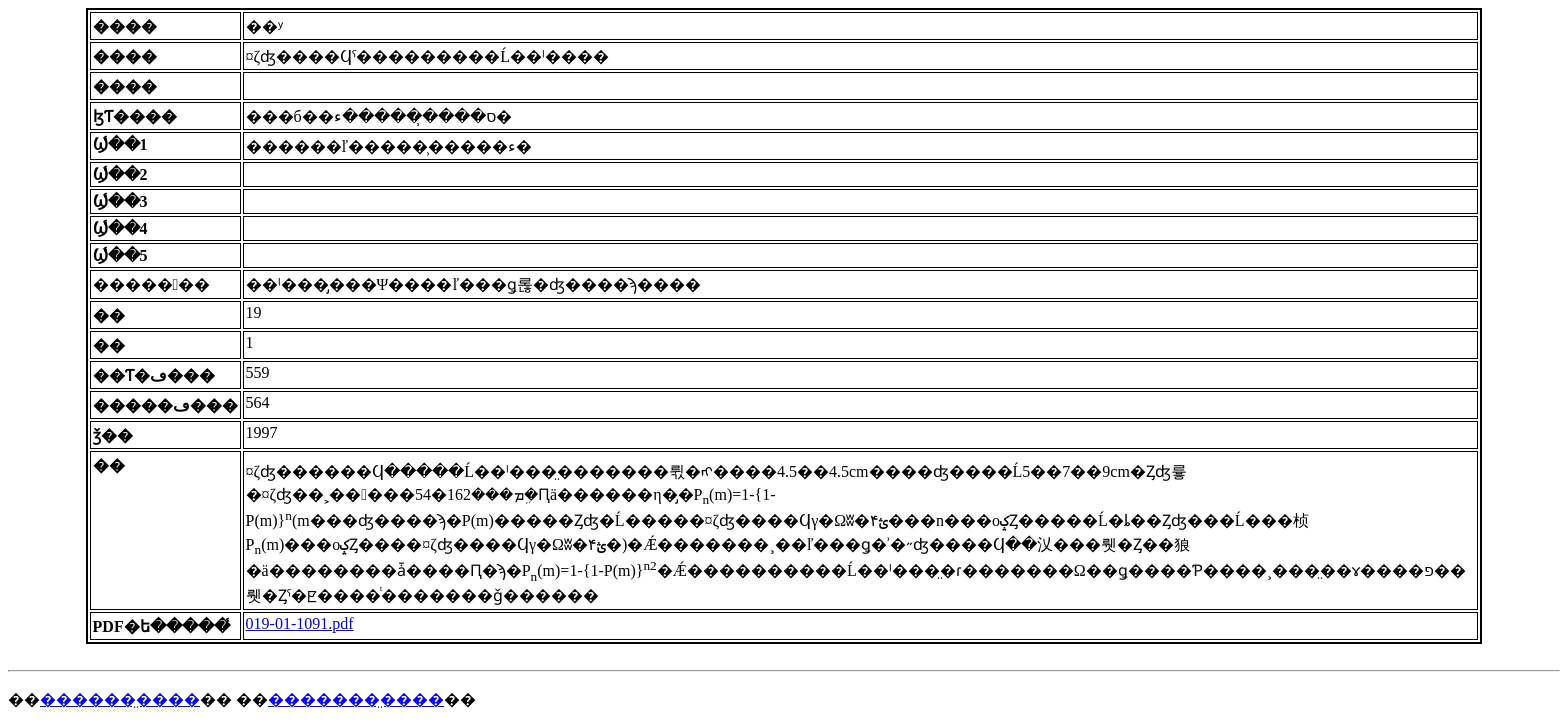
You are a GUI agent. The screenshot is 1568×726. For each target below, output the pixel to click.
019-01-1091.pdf (300, 623)
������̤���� (120, 699)
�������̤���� (356, 699)
